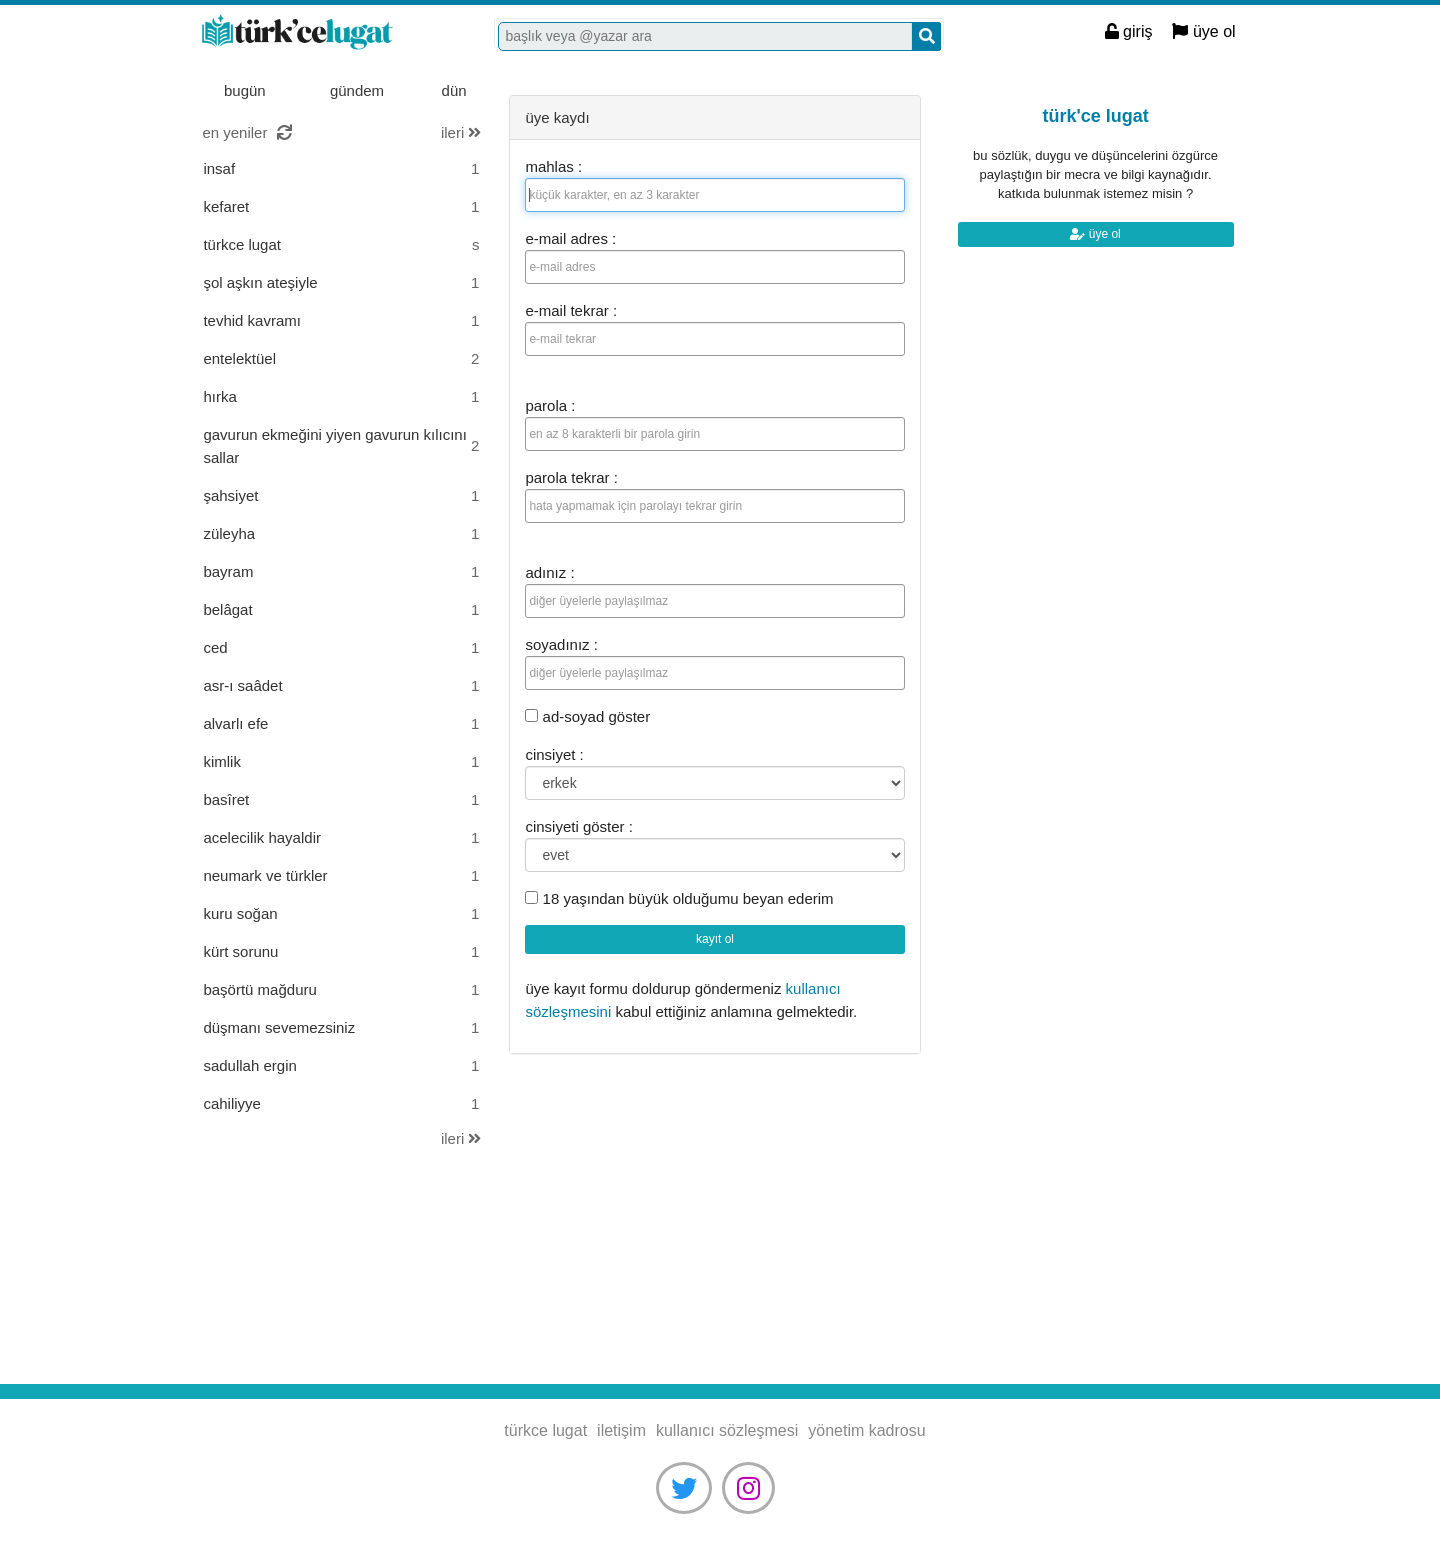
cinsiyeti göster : (579, 826)
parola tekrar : (571, 477)
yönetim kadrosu (866, 1430)
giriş (1129, 31)
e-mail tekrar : (571, 310)
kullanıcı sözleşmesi (727, 1430)
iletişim (621, 1430)
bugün (245, 90)
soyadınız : (561, 644)
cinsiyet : (554, 754)
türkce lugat (324, 33)
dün (454, 90)
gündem (357, 90)
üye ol (1203, 31)
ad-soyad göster (587, 716)
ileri (461, 132)
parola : (550, 405)
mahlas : (553, 166)
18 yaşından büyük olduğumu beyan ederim (679, 898)
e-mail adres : (570, 238)
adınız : (549, 572)
